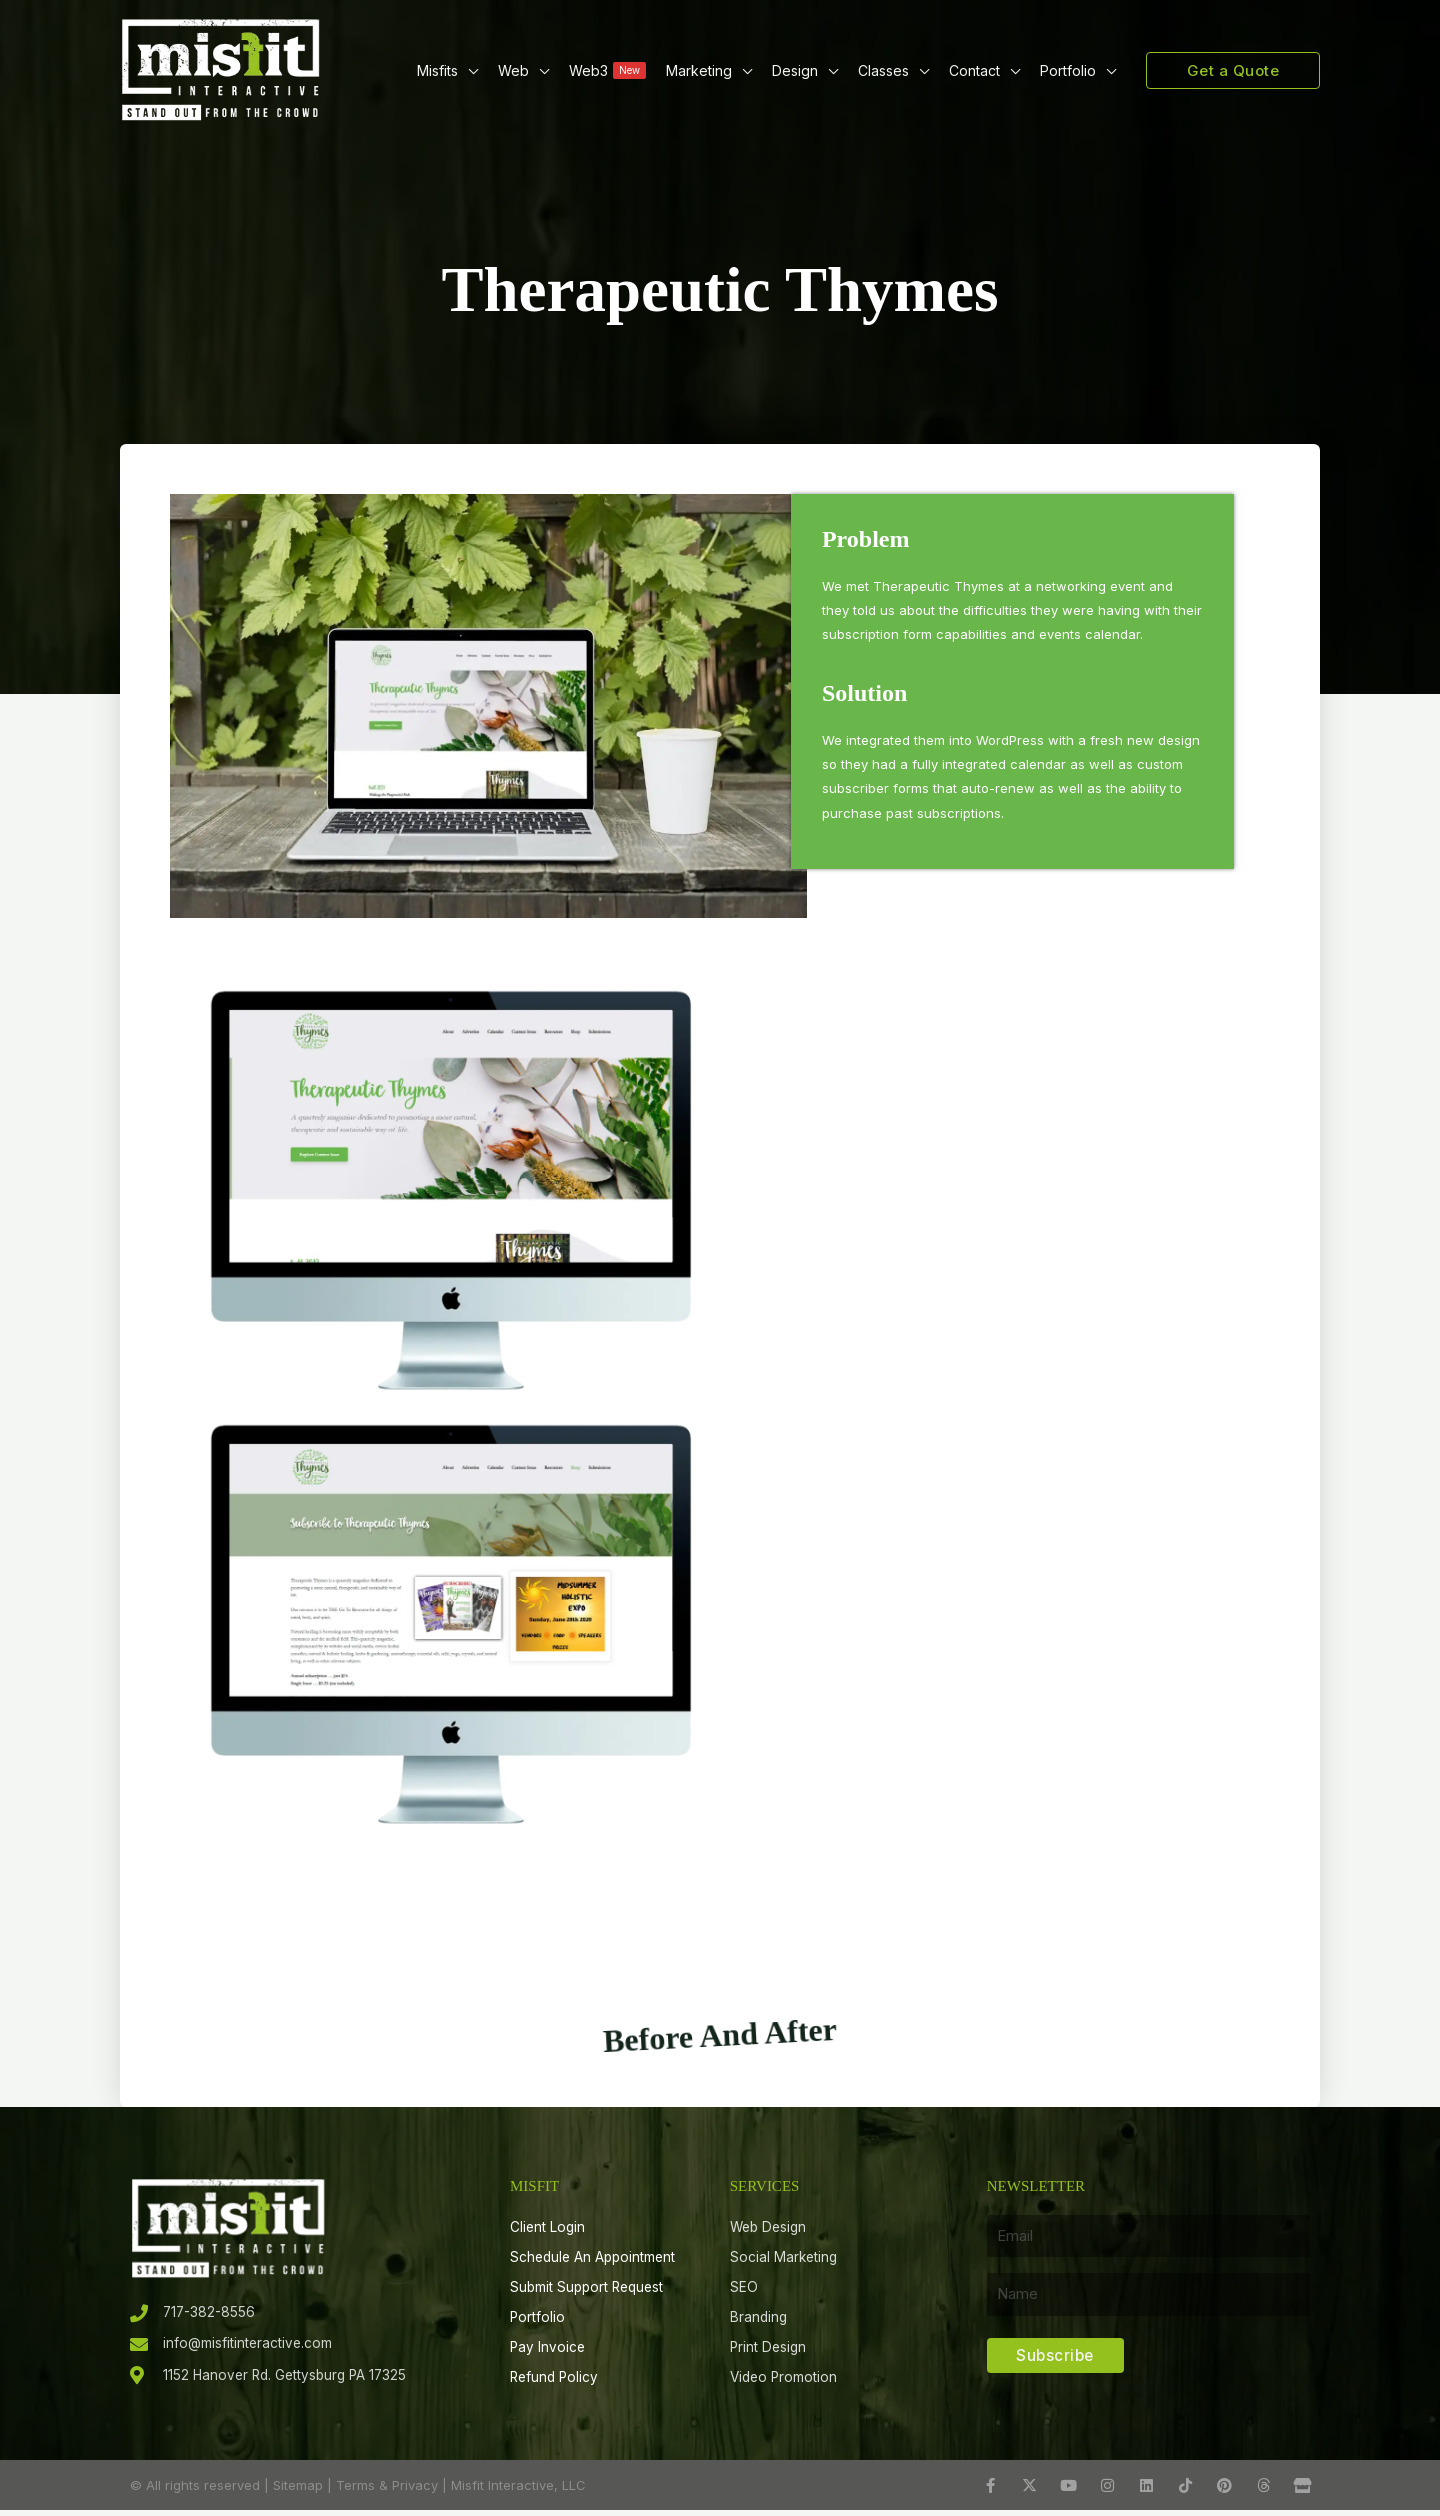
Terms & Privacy (387, 2491)
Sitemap (298, 2491)
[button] (468, 70)
